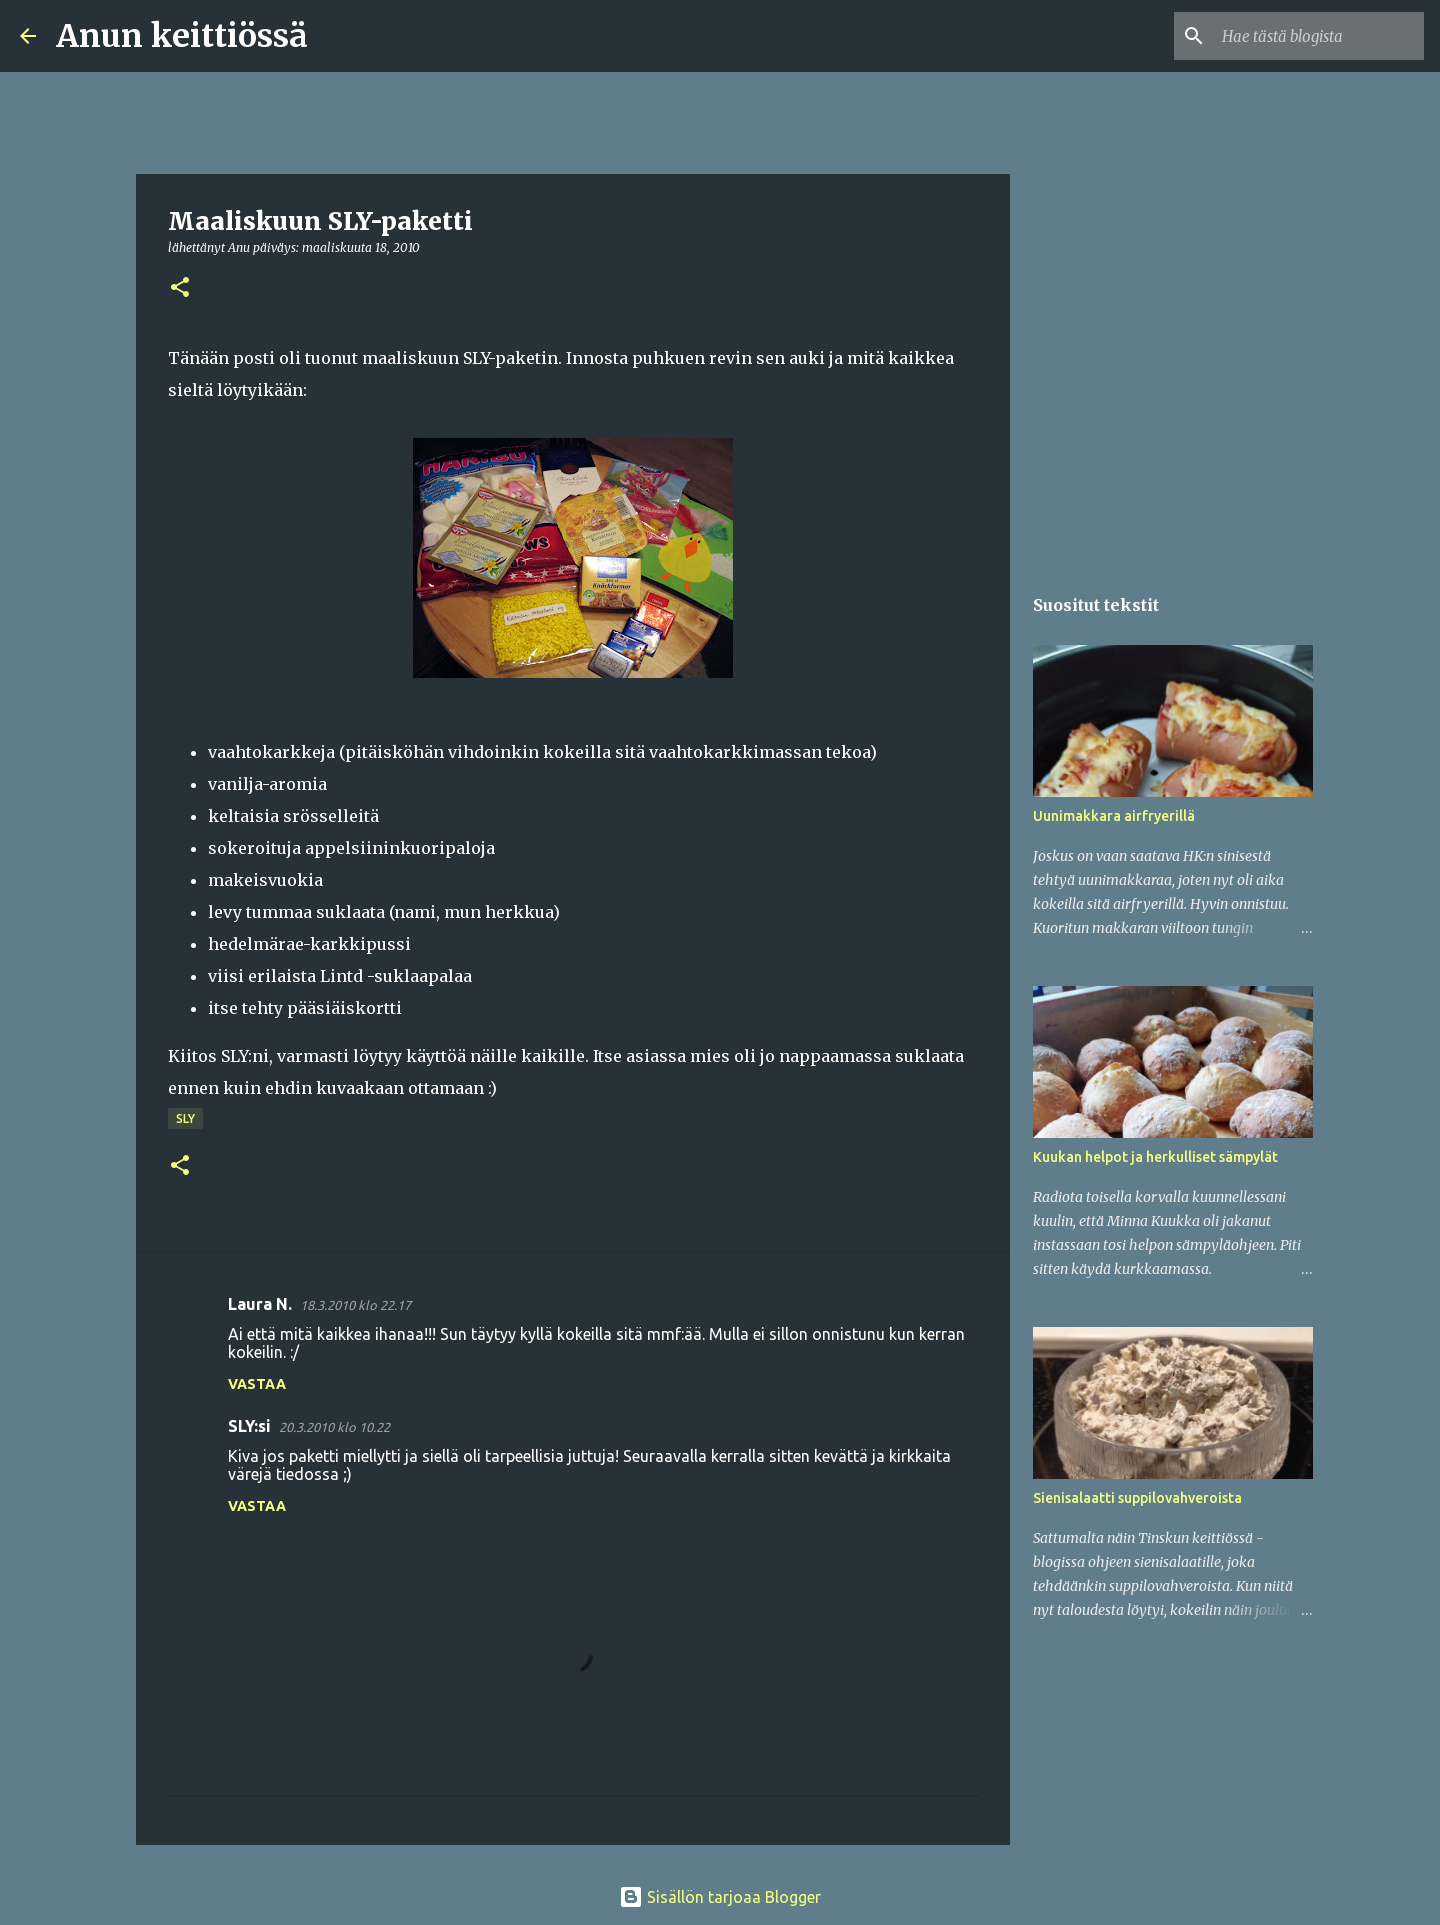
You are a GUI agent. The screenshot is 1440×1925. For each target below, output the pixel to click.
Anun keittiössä (182, 36)
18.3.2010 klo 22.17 (355, 1305)
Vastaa (257, 1384)
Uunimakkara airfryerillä (1114, 816)
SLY (185, 1118)
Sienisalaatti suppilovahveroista (1137, 1498)
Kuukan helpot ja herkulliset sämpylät (1155, 1157)
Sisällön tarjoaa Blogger (720, 1897)
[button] (180, 288)
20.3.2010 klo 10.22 (334, 1427)
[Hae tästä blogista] (1319, 36)
